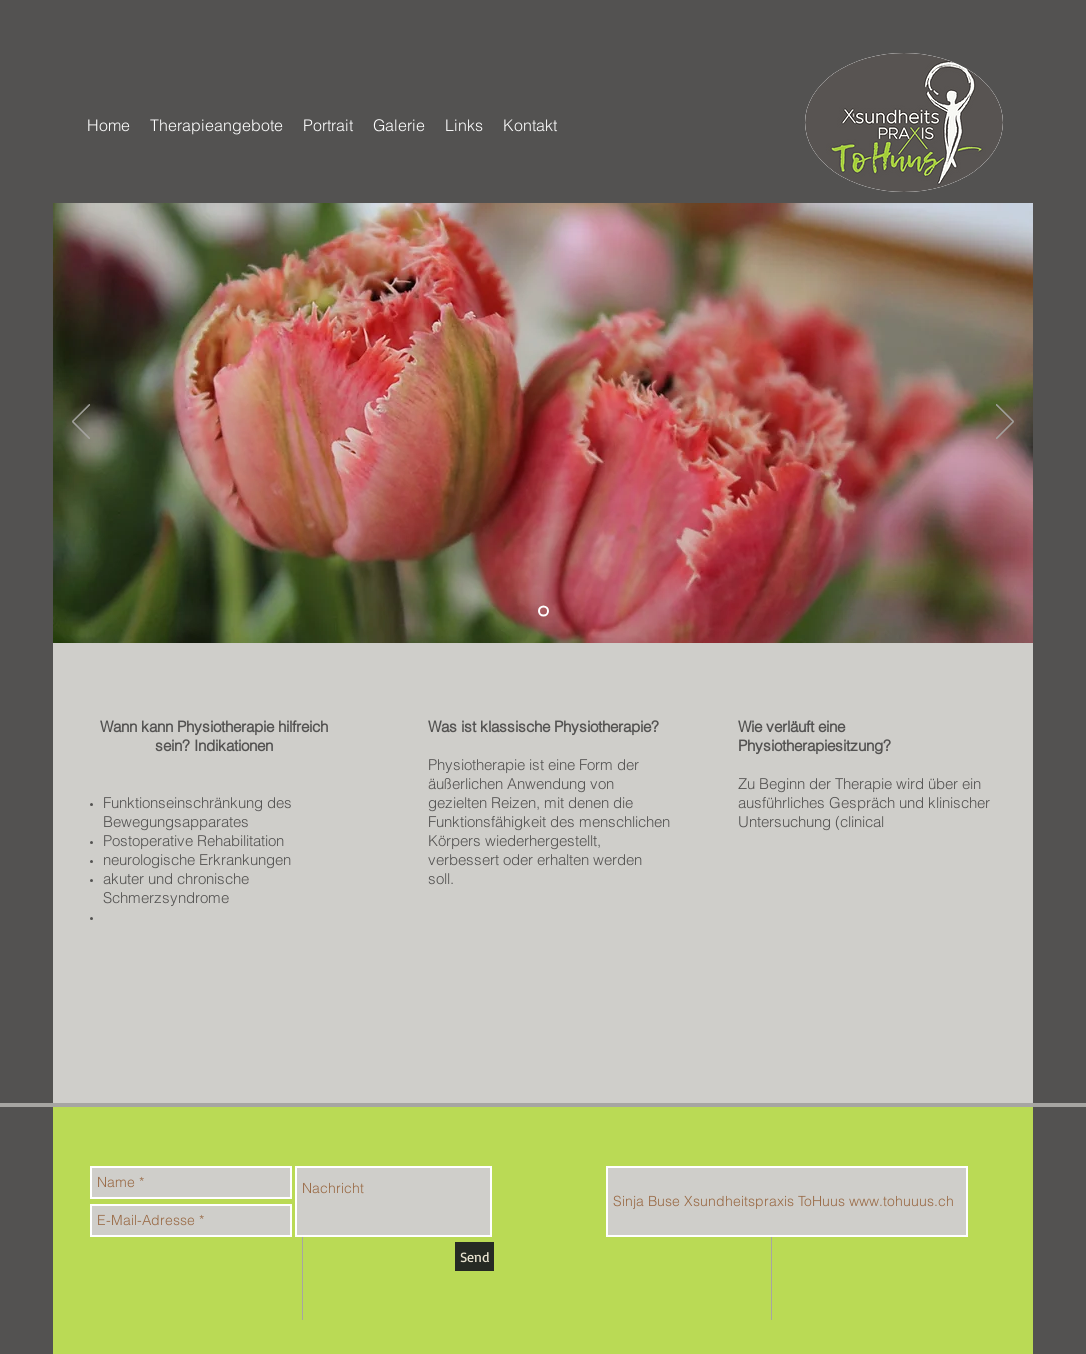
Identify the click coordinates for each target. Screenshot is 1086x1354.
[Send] (474, 1256)
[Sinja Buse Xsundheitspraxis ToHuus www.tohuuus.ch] (787, 1201)
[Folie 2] (543, 611)
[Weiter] (1005, 423)
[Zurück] (81, 423)
